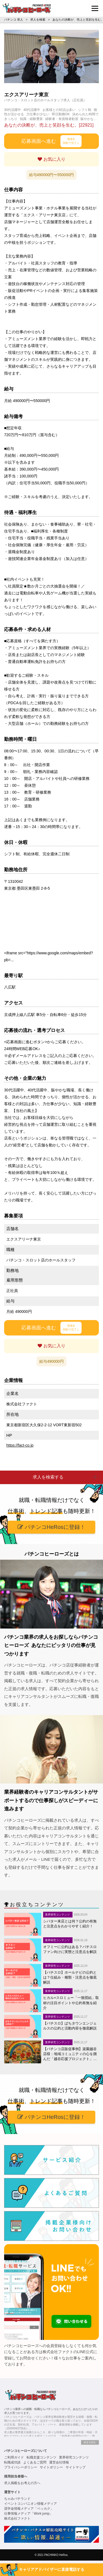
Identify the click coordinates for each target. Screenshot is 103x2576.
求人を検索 (37, 19)
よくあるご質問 (34, 2462)
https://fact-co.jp (20, 1445)
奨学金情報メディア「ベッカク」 (29, 2509)
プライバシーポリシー (20, 2467)
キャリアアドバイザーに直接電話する (51, 2569)
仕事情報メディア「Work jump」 (28, 2513)
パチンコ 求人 (13, 19)
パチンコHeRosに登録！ (51, 1527)
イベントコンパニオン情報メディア (30, 2504)
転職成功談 (12, 2462)
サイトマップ (75, 2467)
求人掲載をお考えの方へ (22, 2483)
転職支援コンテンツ (41, 2457)
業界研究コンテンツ (74, 2457)
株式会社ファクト (17, 2518)
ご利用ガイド (14, 2457)
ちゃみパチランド (17, 2499)
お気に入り (51, 159)
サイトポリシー (51, 2467)
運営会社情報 (59, 2462)
